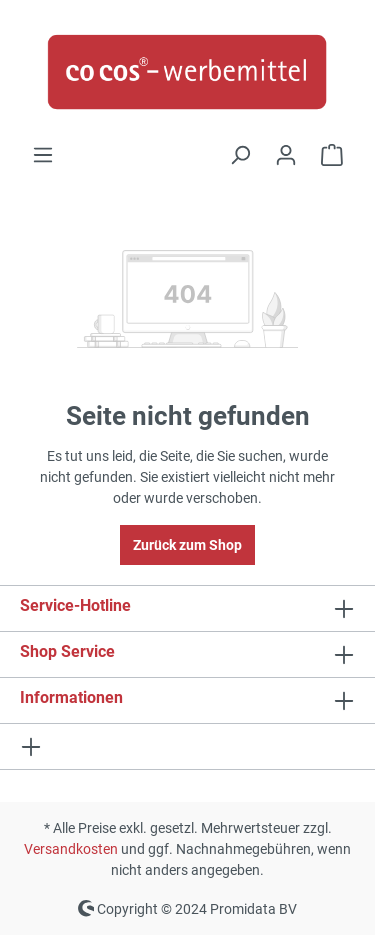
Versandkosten (71, 849)
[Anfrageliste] (332, 155)
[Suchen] (240, 155)
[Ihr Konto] (286, 155)
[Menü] (43, 155)
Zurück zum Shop (187, 545)
